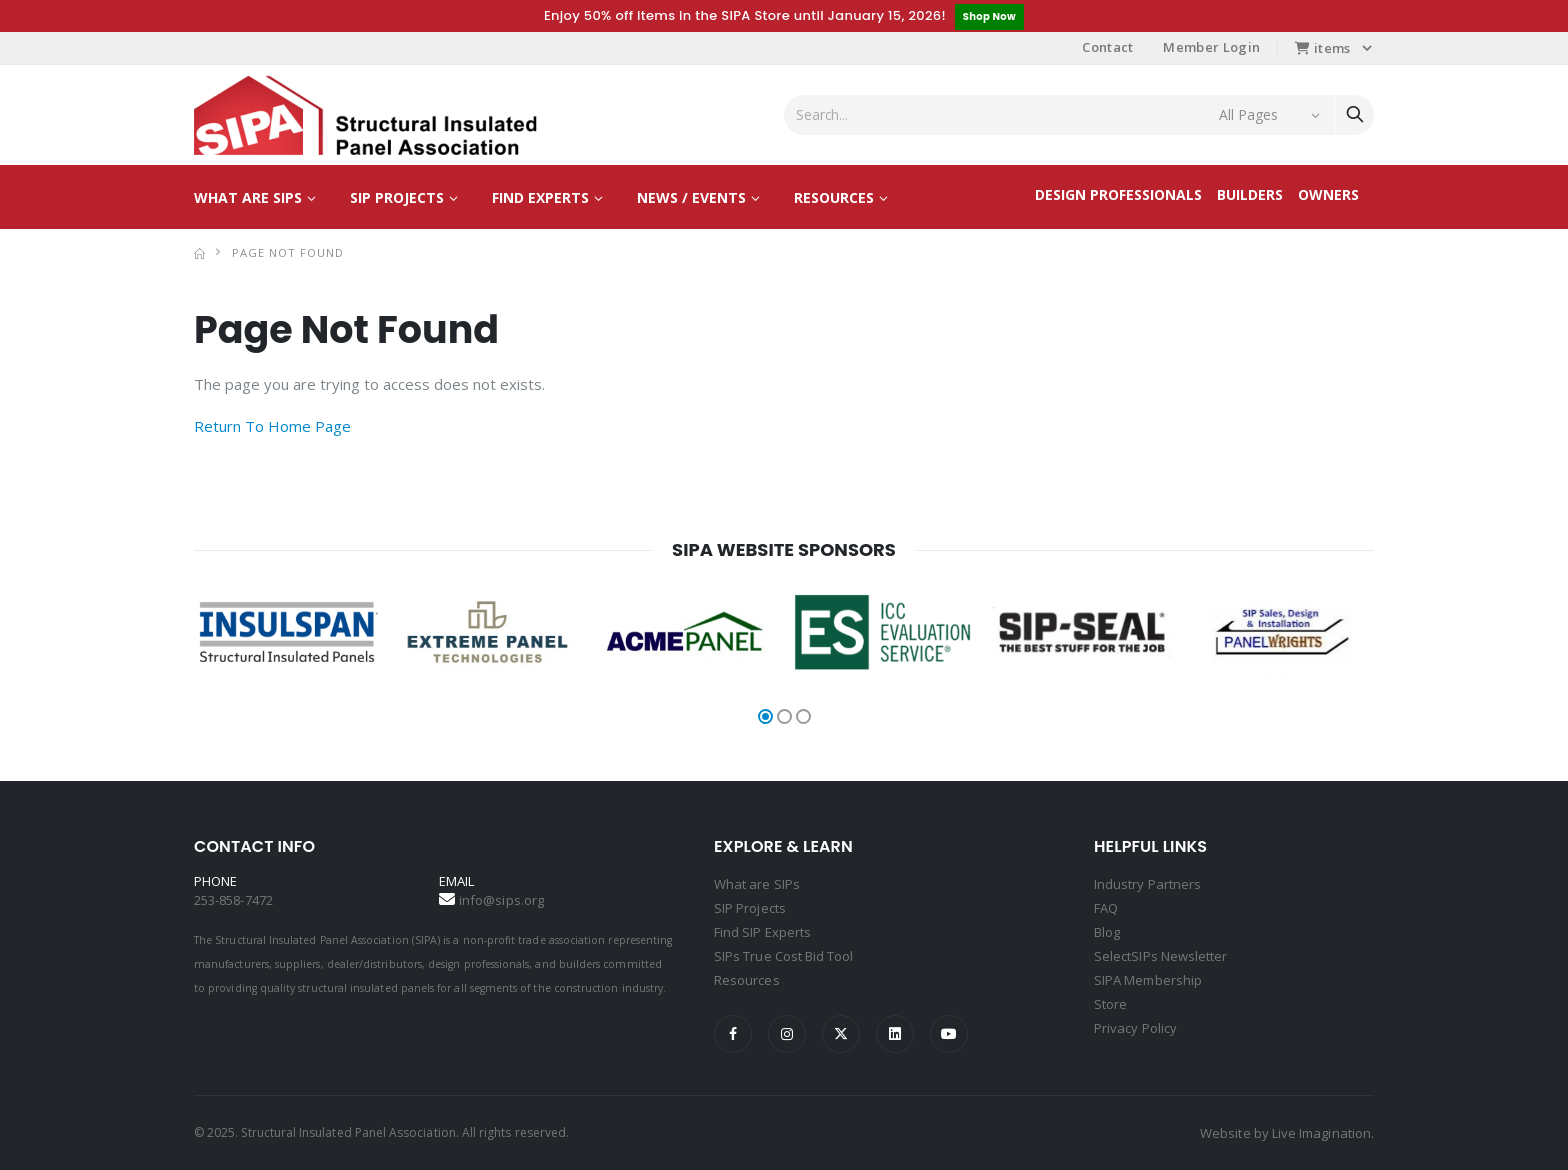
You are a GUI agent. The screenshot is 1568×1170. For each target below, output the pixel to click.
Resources (834, 197)
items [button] (1322, 48)
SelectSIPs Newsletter (1160, 956)
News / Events (691, 197)
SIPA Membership (1148, 980)
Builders (1250, 194)
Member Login (1211, 47)
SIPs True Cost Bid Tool (784, 956)
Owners (1328, 194)
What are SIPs (248, 197)
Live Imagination (1321, 1133)
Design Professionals (1118, 194)
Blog (1107, 932)
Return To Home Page (272, 426)
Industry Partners (1147, 884)
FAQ (1106, 908)
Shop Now (989, 16)
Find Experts (540, 197)
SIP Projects (397, 197)
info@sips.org (501, 900)
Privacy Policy (1135, 1028)
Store (1110, 1004)
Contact (1107, 47)
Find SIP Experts (762, 932)
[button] (765, 716)
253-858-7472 (233, 900)
